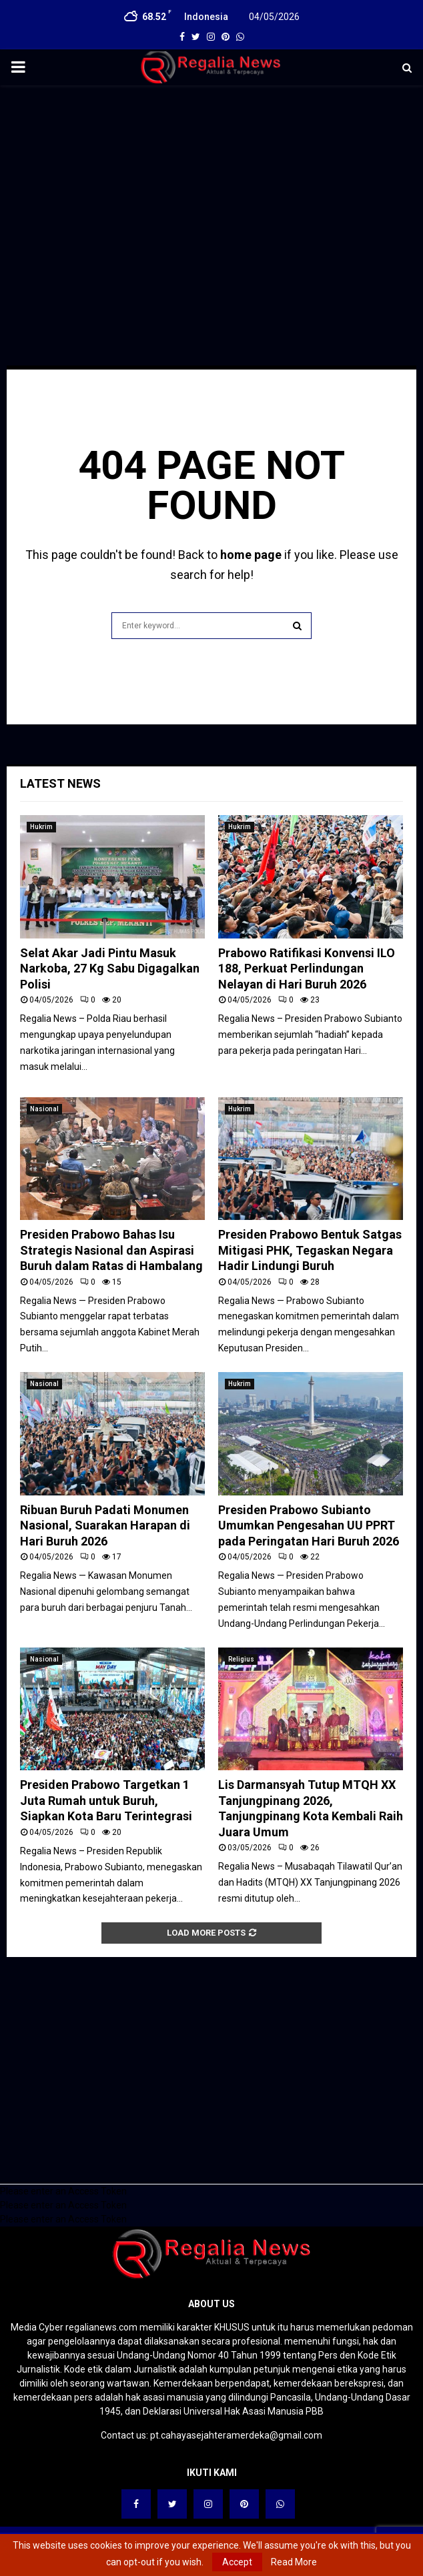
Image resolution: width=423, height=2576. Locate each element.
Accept (237, 2562)
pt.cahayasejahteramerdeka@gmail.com (236, 2435)
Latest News (60, 783)
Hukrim (41, 826)
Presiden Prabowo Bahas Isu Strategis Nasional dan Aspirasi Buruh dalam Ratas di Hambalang (111, 1250)
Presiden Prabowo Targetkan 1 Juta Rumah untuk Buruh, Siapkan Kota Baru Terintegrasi (106, 1800)
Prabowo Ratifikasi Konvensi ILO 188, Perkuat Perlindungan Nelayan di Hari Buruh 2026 (306, 968)
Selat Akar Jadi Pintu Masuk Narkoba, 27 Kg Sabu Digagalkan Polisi (109, 968)
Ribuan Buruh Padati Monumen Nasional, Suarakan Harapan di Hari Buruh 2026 (105, 1525)
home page (251, 555)
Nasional (44, 1109)
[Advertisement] (211, 192)
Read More (294, 2562)
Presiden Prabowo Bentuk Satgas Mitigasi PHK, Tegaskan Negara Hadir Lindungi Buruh (310, 1250)
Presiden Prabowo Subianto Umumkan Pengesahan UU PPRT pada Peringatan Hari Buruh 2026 (308, 1525)
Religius (241, 1659)
